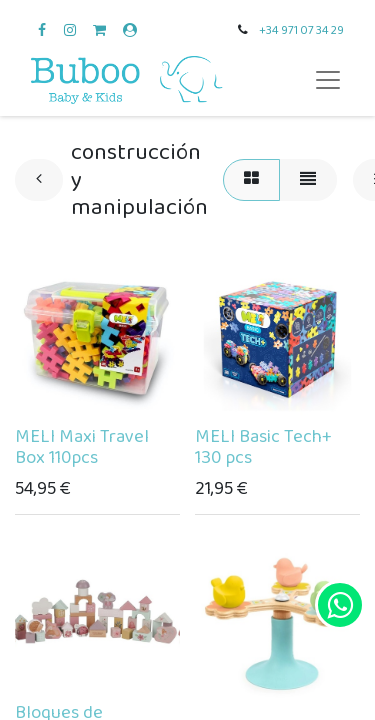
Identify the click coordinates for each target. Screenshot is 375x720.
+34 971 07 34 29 (301, 30)
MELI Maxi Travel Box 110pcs (82, 448)
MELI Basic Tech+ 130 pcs (263, 448)
